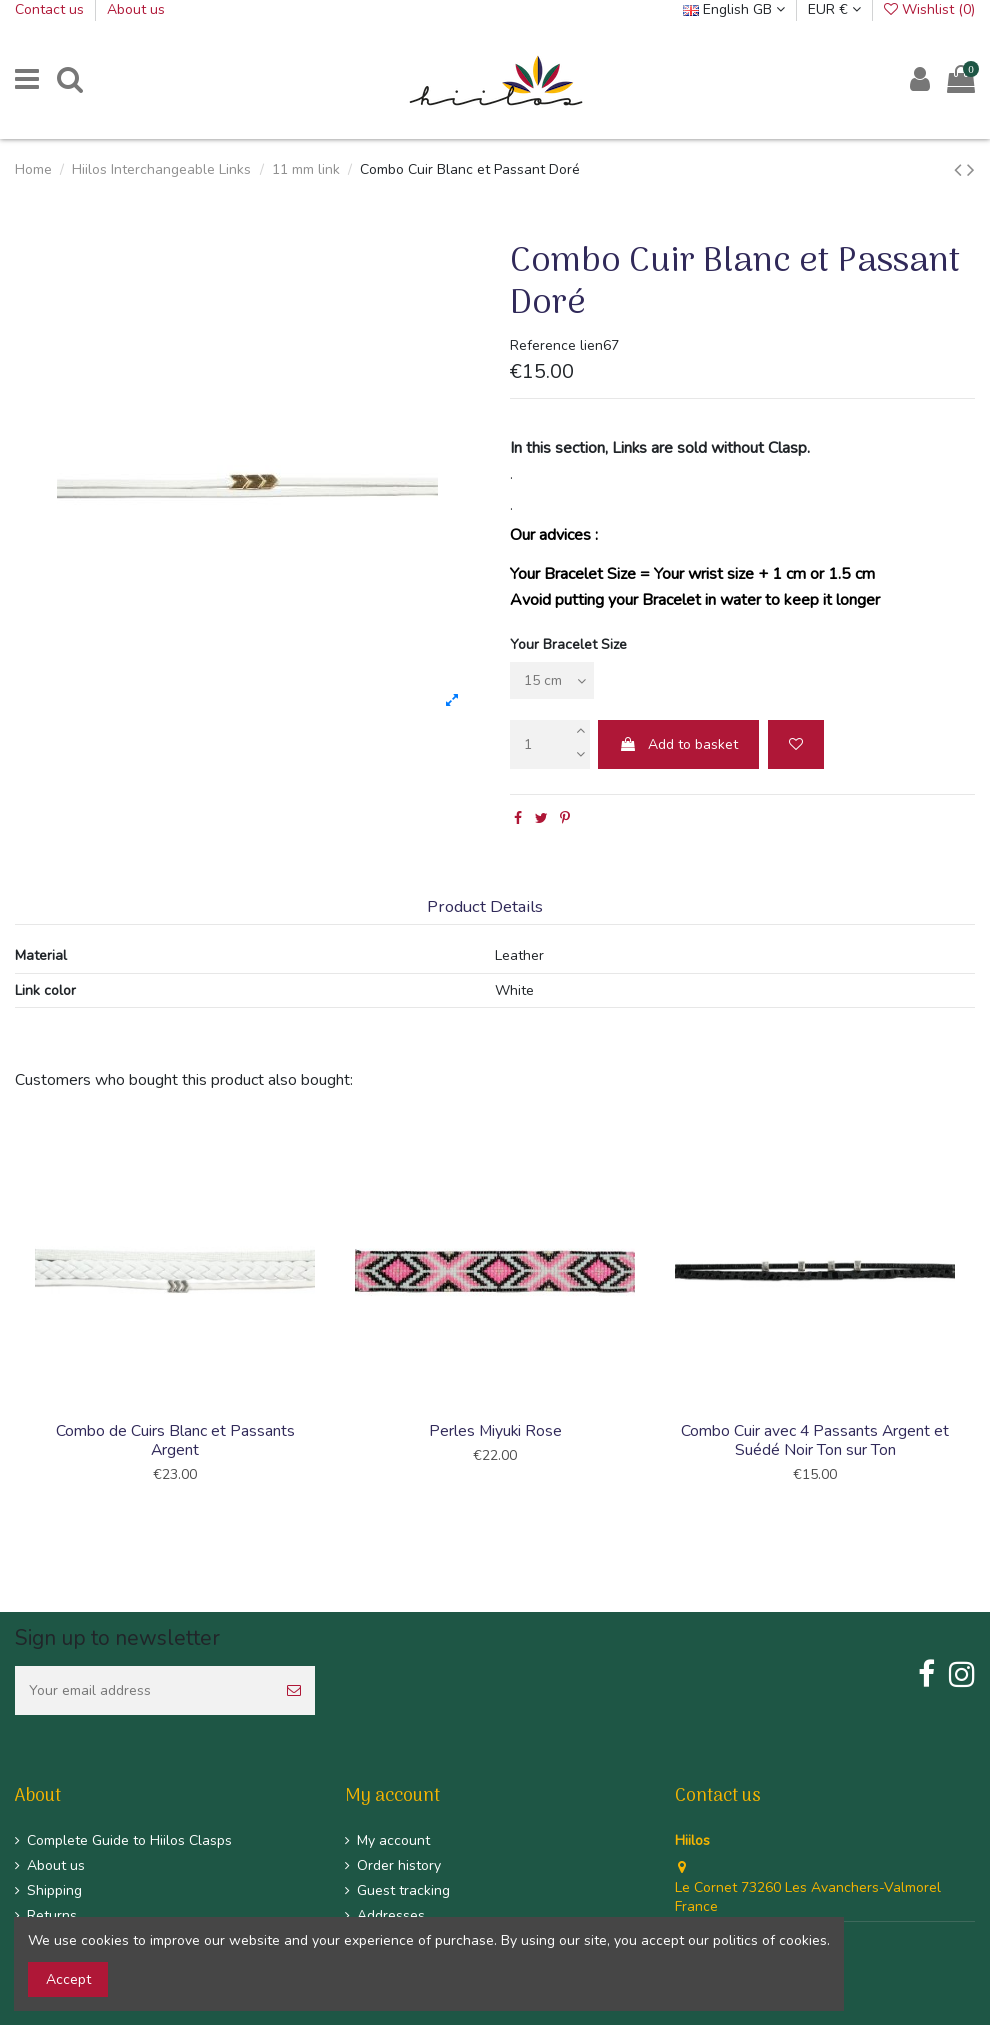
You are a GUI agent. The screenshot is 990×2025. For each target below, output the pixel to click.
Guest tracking (403, 1890)
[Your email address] (144, 1690)
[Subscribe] (294, 1690)
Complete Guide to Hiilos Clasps (129, 1840)
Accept (68, 1979)
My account (393, 1840)
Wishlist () (929, 9)
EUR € (834, 9)
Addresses (391, 1915)
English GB (734, 9)
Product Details (485, 907)
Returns (52, 1915)
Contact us (51, 9)
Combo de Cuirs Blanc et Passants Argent (175, 1440)
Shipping (54, 1890)
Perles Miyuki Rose (495, 1431)
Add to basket (678, 744)
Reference (543, 345)
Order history (399, 1865)
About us (136, 9)
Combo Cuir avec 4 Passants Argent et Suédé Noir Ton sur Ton (815, 1440)
